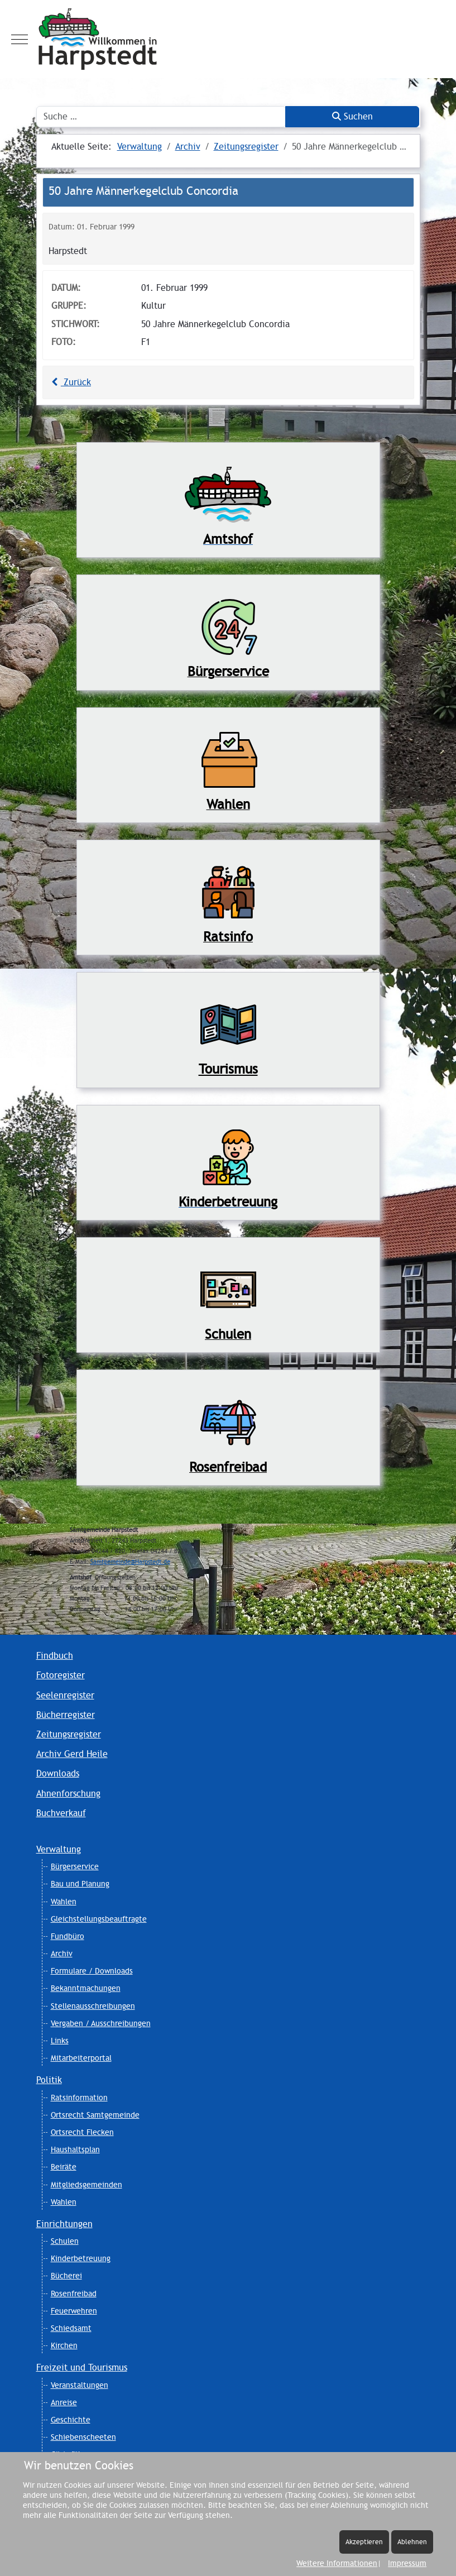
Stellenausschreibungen (93, 2006)
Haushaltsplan (75, 2149)
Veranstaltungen (79, 2385)
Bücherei (66, 2276)
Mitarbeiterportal (81, 2058)
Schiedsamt (71, 2328)
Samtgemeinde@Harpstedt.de (130, 1561)
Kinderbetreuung (81, 2258)
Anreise (64, 2402)
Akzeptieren (364, 2541)
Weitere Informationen (336, 2563)
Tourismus (228, 1069)
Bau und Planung (80, 1884)
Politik (49, 2080)
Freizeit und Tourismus (81, 2367)
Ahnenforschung (68, 1793)
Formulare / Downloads (92, 1971)
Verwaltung (58, 1849)
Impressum (407, 2563)
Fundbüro (67, 1936)
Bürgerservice (75, 1866)
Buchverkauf (61, 1813)
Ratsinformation (79, 2098)
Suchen (352, 116)
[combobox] (161, 116)
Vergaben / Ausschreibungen (101, 2023)
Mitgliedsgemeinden (86, 2185)
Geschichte (70, 2420)
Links (60, 2041)
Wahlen (63, 1902)
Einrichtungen (64, 2224)
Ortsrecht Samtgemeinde (95, 2115)
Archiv (62, 1953)
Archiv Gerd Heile (72, 1754)
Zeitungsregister (68, 1734)
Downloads (57, 1773)
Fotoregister (60, 1675)
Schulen (65, 2241)
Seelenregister (65, 1695)
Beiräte (63, 2167)
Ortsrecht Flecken (82, 2132)
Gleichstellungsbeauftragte (99, 1919)
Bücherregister (65, 1715)
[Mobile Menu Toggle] (19, 39)
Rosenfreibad (74, 2293)
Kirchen (64, 2345)
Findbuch (54, 1656)
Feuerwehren (74, 2311)
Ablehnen (412, 2541)
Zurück (70, 382)
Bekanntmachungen (86, 1988)
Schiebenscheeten (83, 2437)
